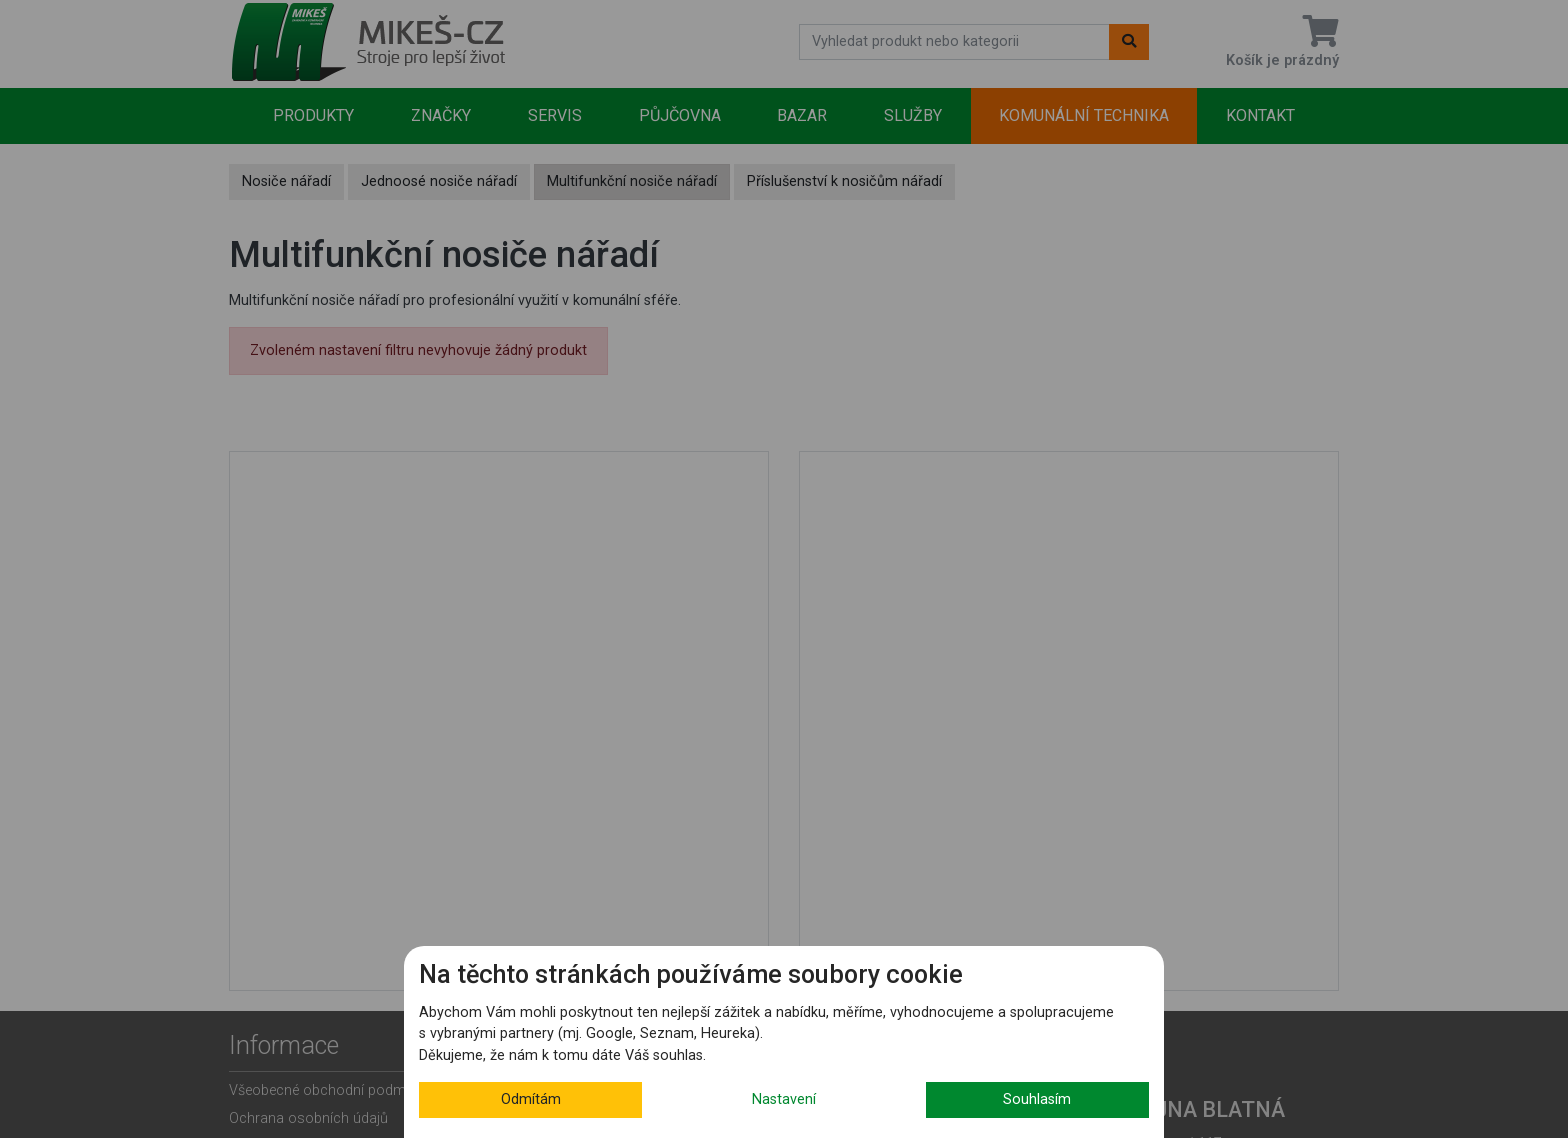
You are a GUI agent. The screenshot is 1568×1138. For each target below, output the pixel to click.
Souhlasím (1037, 1099)
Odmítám (531, 1099)
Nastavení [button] (784, 1099)
